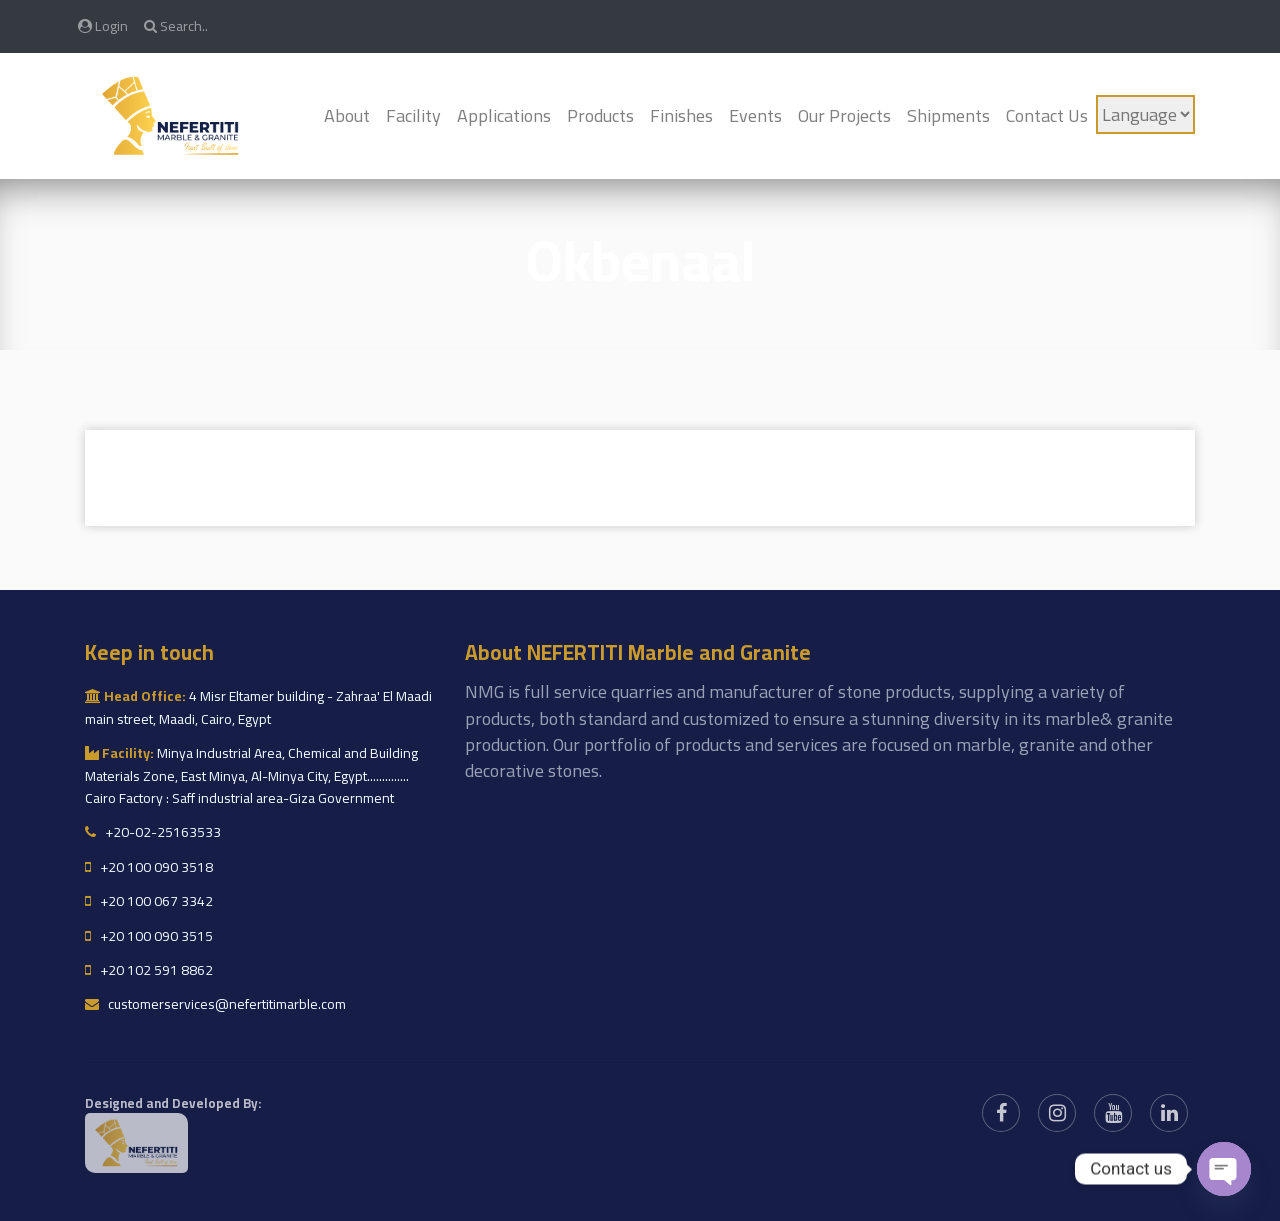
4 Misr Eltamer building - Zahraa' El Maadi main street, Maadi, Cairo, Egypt (258, 707)
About (347, 115)
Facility (413, 115)
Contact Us (1047, 115)
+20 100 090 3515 (149, 936)
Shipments (948, 115)
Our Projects (844, 115)
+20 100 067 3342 (149, 901)
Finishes (681, 115)
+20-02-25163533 (153, 832)
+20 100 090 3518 (149, 867)
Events (755, 115)
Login (103, 25)
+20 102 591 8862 (149, 970)
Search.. (176, 25)
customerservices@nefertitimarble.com (215, 1004)
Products (600, 115)
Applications (504, 115)
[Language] (1145, 114)
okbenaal (640, 260)
